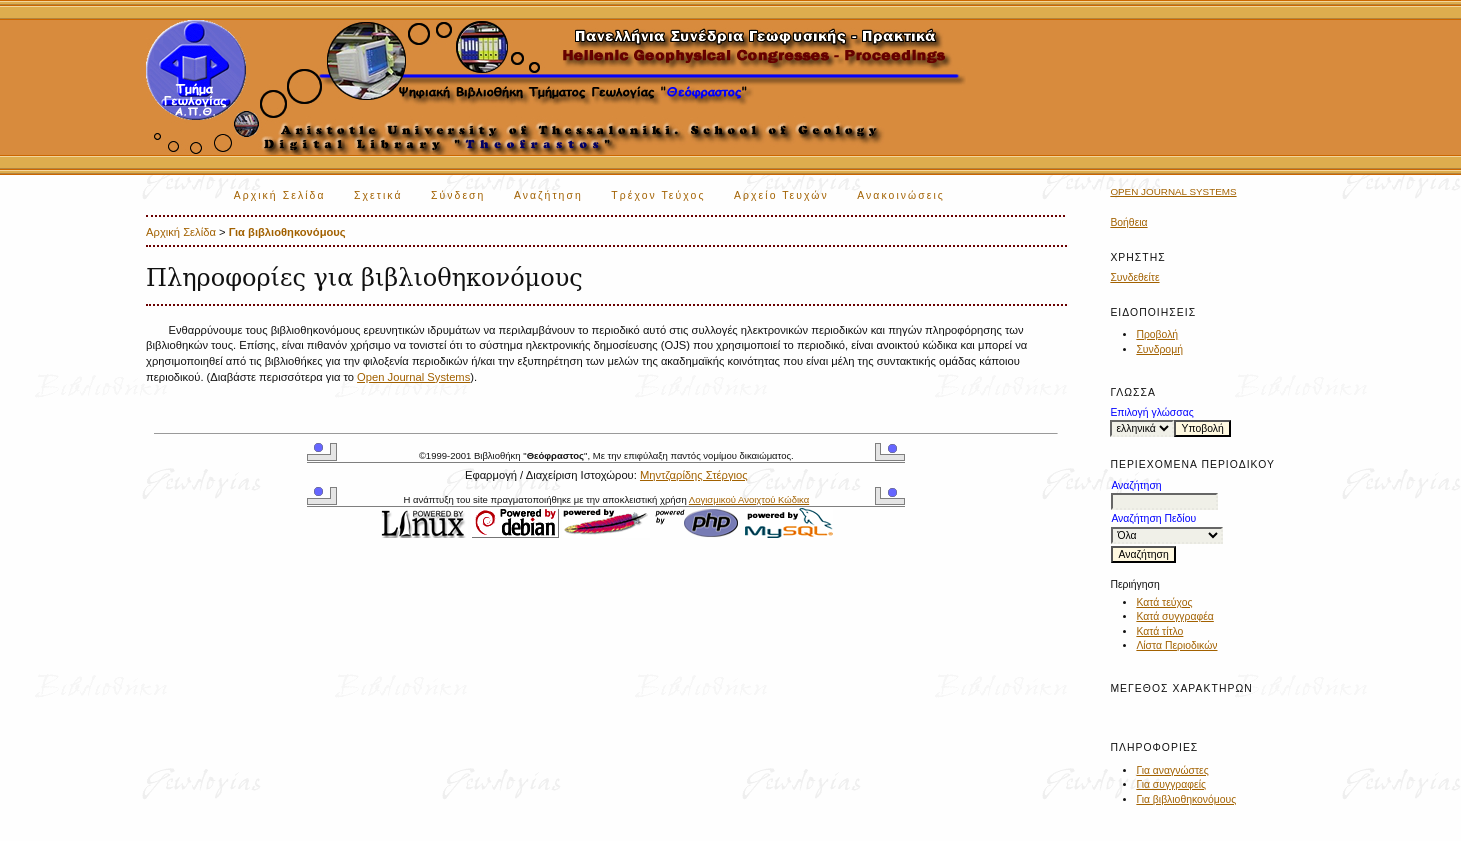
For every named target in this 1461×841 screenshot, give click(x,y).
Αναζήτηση (548, 195)
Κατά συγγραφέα (1174, 616)
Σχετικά (378, 195)
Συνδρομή (1159, 349)
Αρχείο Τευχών (781, 195)
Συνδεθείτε (1134, 277)
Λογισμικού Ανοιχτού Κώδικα (749, 499)
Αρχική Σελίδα (280, 195)
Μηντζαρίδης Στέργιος (694, 475)
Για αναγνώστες (1172, 770)
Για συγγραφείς (1171, 784)
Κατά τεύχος (1164, 602)
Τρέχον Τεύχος (658, 195)
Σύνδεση (458, 195)
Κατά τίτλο (1159, 631)
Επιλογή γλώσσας (1151, 412)
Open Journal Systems (1173, 191)
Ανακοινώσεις (901, 195)
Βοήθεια (1128, 222)
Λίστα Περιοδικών (1176, 645)
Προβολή (1157, 334)
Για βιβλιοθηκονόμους (1186, 799)
